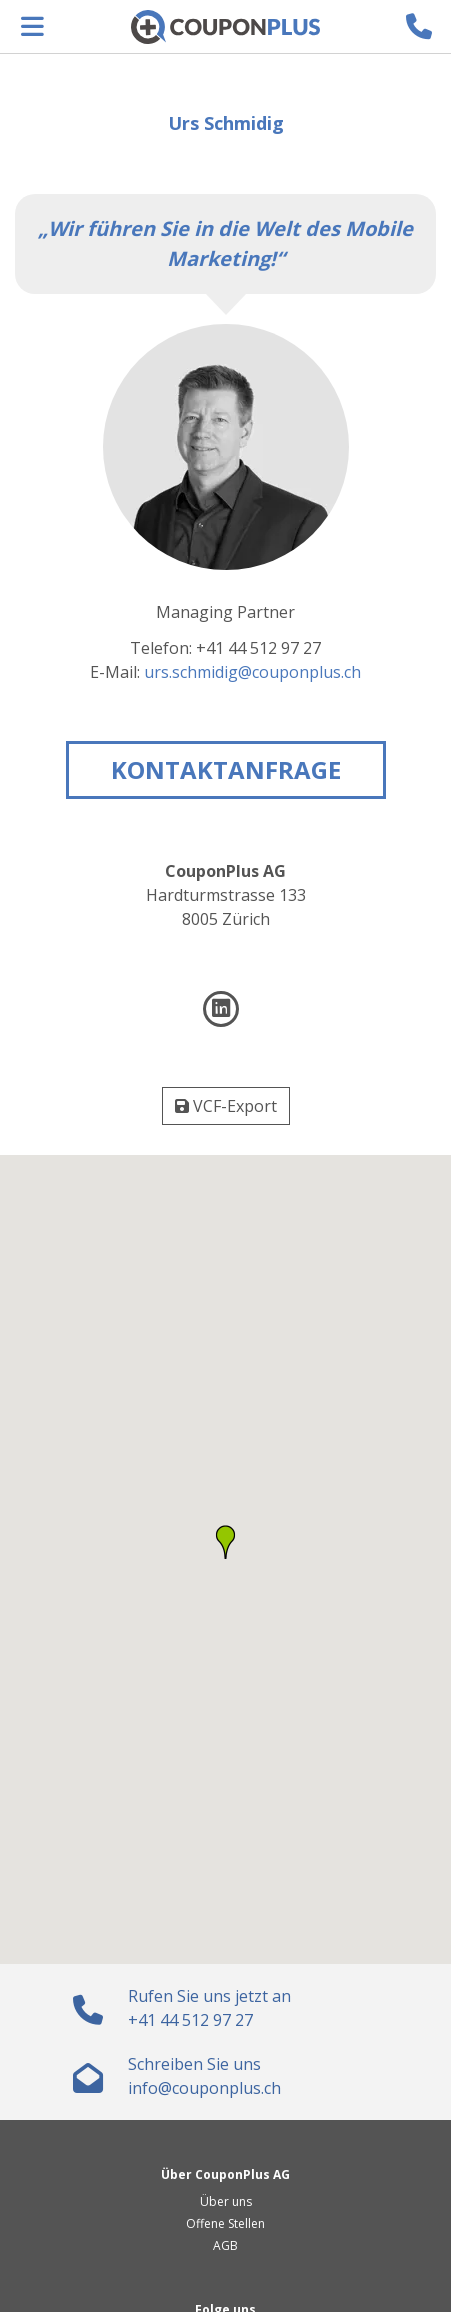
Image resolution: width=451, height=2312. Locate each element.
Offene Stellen (225, 2223)
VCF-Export (226, 1106)
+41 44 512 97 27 (190, 2020)
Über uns (226, 2201)
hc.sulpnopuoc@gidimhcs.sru (252, 672)
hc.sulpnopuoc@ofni (204, 2088)
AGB (225, 2245)
